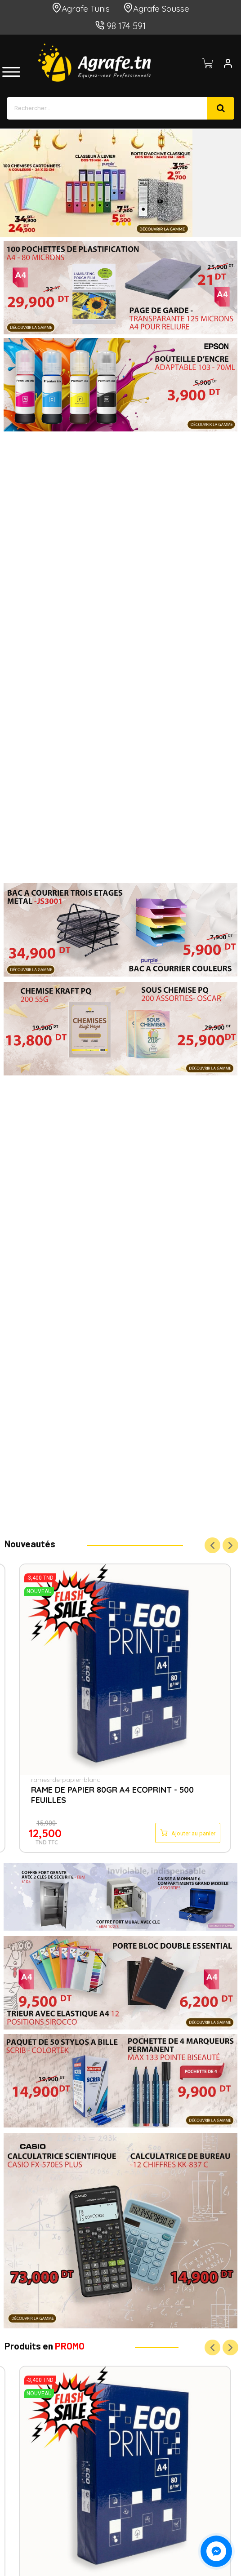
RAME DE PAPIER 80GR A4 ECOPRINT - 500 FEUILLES (112, 1795)
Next (230, 1545)
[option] (120, 183)
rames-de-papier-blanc (65, 1780)
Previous (212, 1545)
